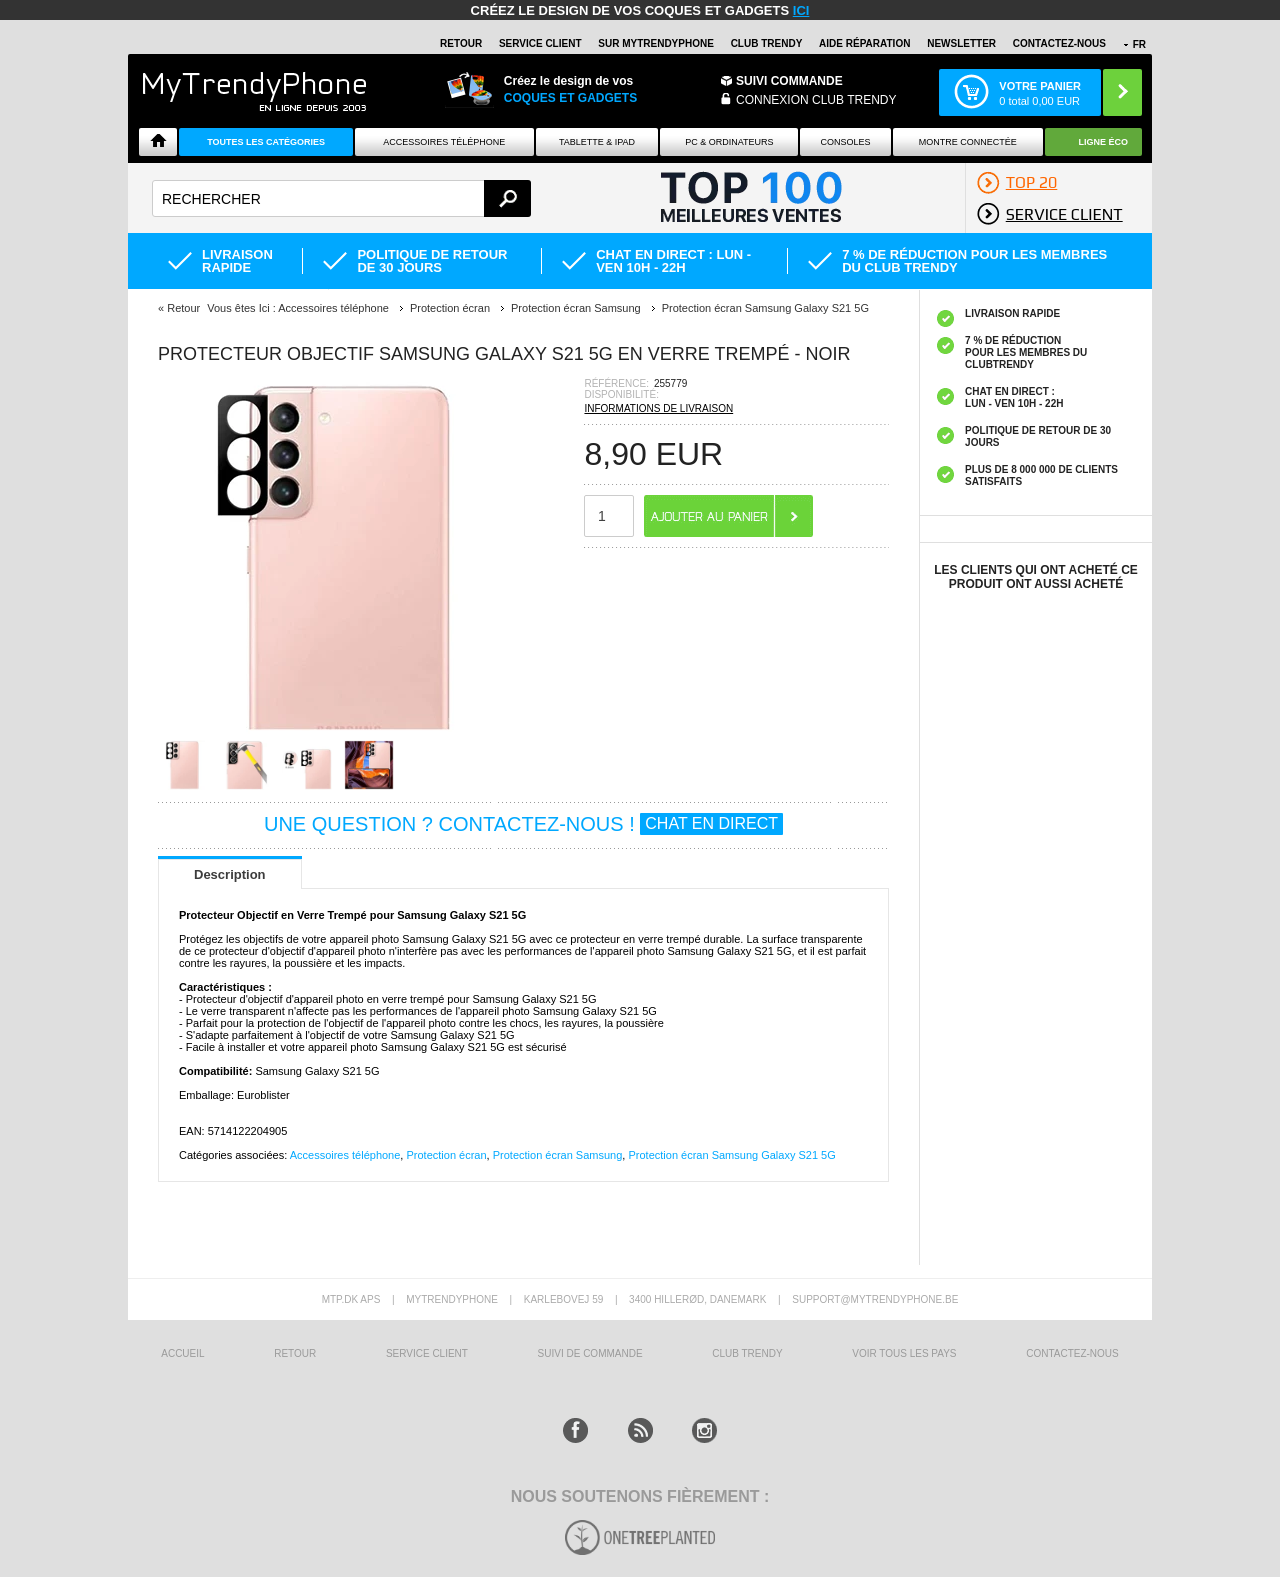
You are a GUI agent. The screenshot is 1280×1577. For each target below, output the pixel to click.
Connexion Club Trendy (816, 100)
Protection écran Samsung (558, 1155)
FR (1139, 44)
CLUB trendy (747, 1353)
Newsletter (961, 43)
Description (230, 874)
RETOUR (461, 43)
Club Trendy (767, 43)
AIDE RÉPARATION (864, 43)
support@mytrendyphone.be (875, 1299)
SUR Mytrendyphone (656, 43)
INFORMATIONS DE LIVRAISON (658, 408)
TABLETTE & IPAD (597, 142)
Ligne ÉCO (1104, 142)
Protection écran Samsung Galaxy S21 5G (731, 1155)
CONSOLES (846, 142)
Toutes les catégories (266, 142)
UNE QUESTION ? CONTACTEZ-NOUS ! (523, 824)
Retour (183, 308)
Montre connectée (968, 142)
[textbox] (341, 198)
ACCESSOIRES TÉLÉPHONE (444, 142)
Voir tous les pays (904, 1353)
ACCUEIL (182, 1353)
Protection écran (446, 1155)
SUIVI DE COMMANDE (590, 1353)
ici (801, 10)
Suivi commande (789, 81)
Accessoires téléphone (345, 1155)
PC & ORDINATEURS (729, 142)
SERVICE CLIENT (540, 43)
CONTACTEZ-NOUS (1059, 43)
